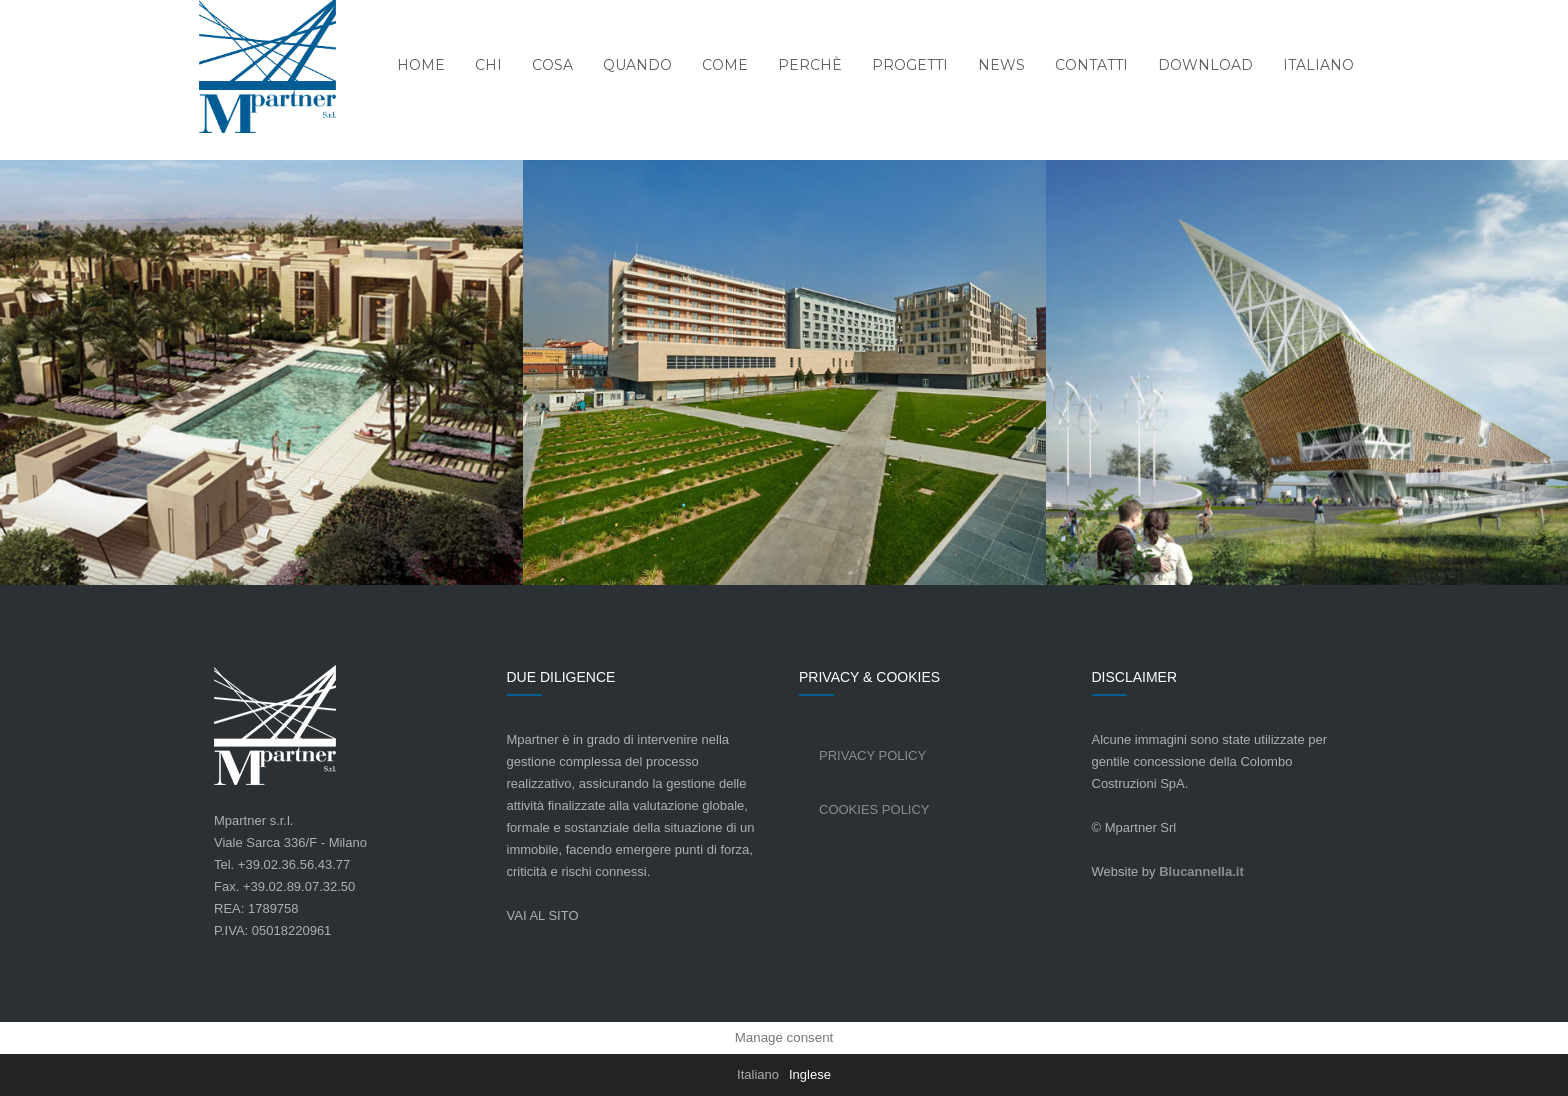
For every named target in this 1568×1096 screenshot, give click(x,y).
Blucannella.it (1201, 871)
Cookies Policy (874, 809)
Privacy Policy (872, 755)
